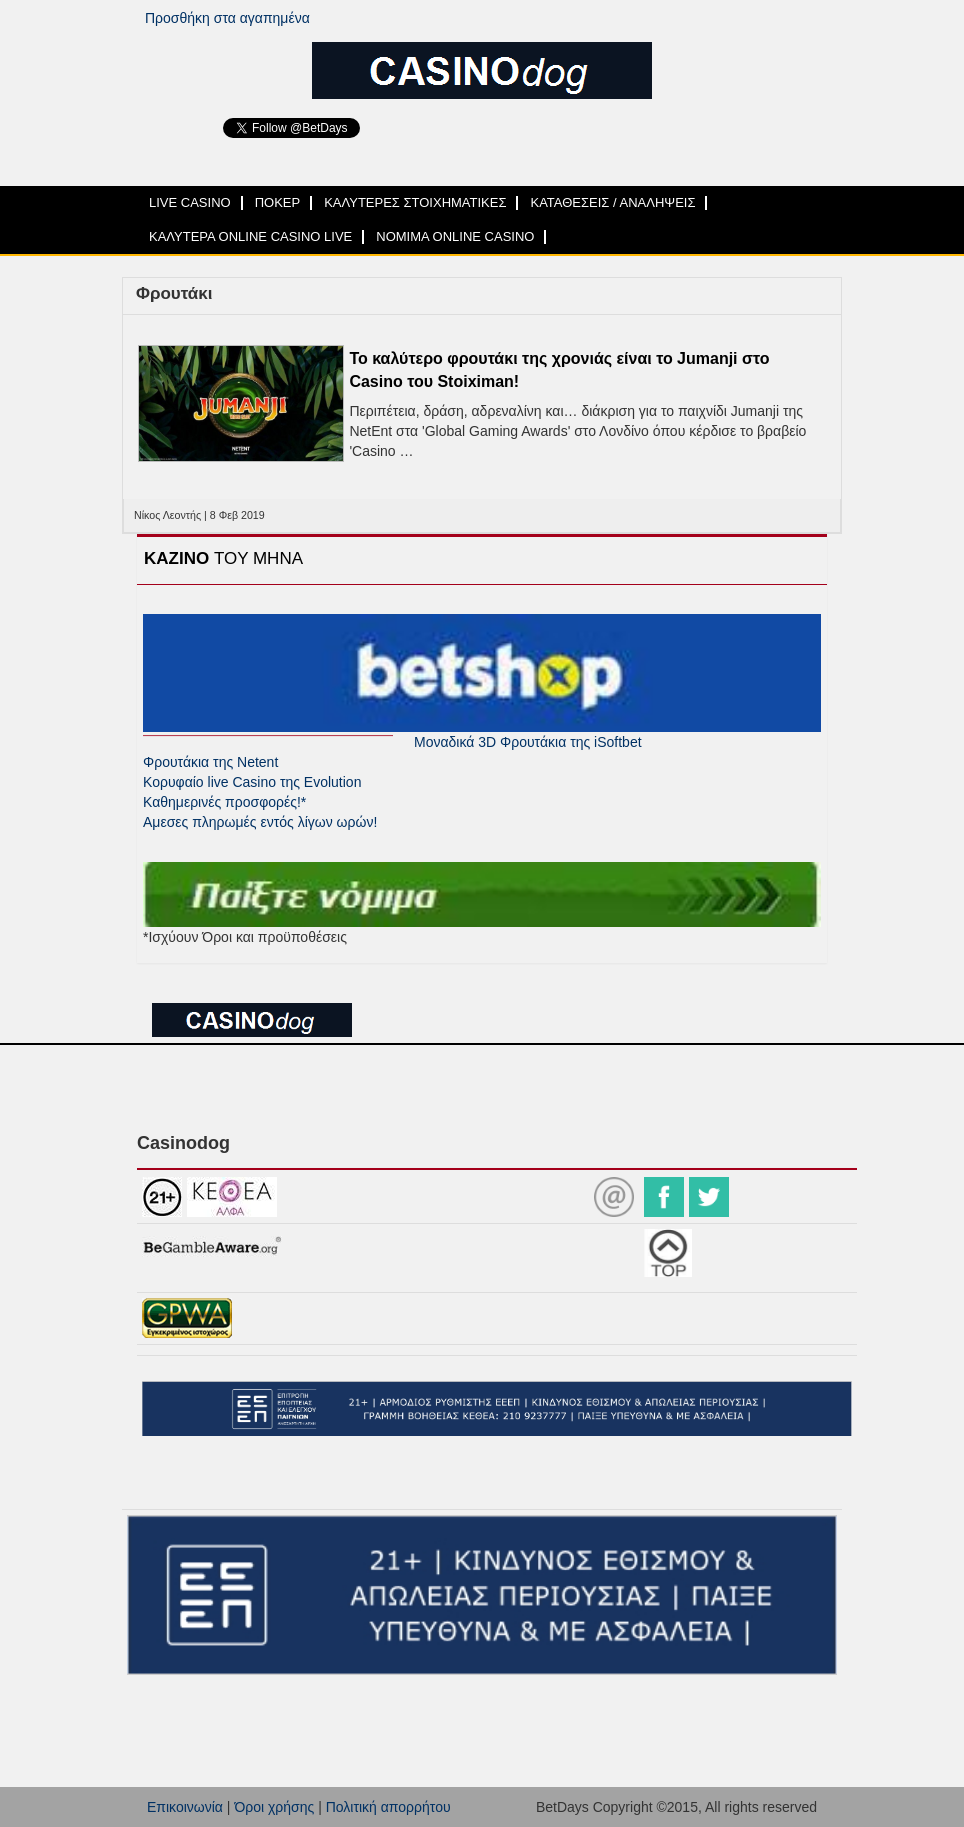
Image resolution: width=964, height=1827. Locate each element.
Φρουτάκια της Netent (210, 762)
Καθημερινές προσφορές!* (224, 802)
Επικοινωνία (185, 1807)
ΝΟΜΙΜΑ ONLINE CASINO (455, 236)
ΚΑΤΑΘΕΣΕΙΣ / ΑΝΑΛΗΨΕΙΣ (612, 202)
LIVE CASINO (190, 202)
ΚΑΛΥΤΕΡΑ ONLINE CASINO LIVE (250, 236)
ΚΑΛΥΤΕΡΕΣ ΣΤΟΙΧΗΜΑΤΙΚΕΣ (415, 202)
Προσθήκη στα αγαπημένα (227, 18)
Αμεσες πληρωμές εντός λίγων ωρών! (260, 822)
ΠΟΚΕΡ (278, 202)
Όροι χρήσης (274, 1807)
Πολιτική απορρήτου (388, 1807)
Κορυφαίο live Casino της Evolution (252, 782)
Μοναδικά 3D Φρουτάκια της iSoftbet (528, 742)
